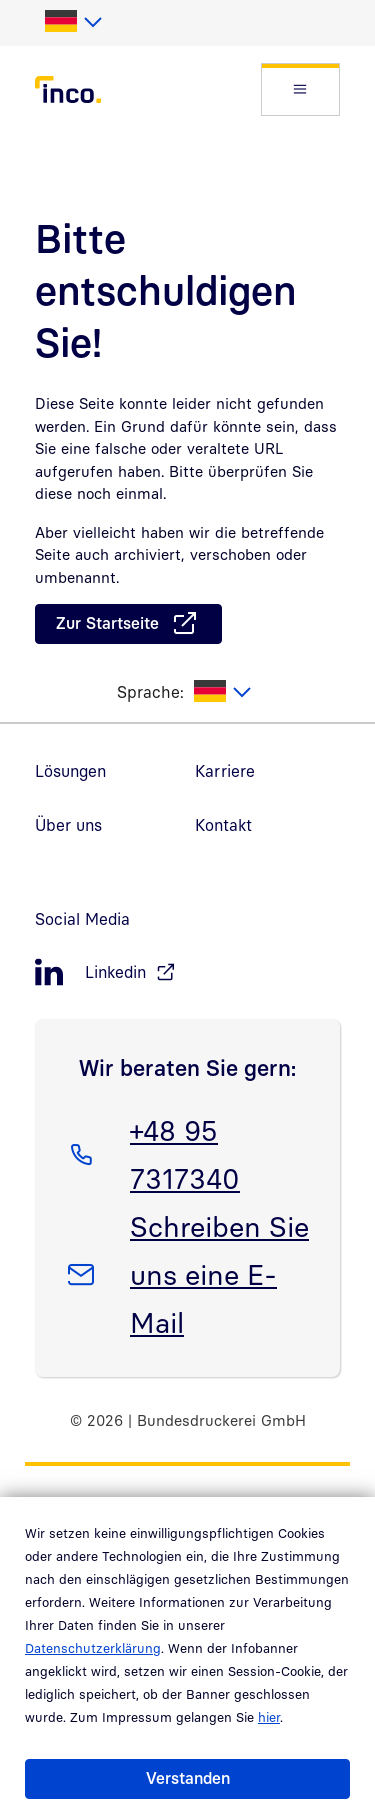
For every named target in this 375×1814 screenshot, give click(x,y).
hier (269, 1717)
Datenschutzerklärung (93, 1648)
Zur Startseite (107, 623)
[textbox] (72, 22)
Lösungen (70, 771)
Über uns (68, 825)
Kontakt (223, 825)
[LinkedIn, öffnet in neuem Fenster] (187, 972)
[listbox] (72, 22)
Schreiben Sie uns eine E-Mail (219, 1271)
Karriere (225, 771)
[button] (300, 89)
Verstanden (188, 1778)
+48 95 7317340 (184, 1151)
